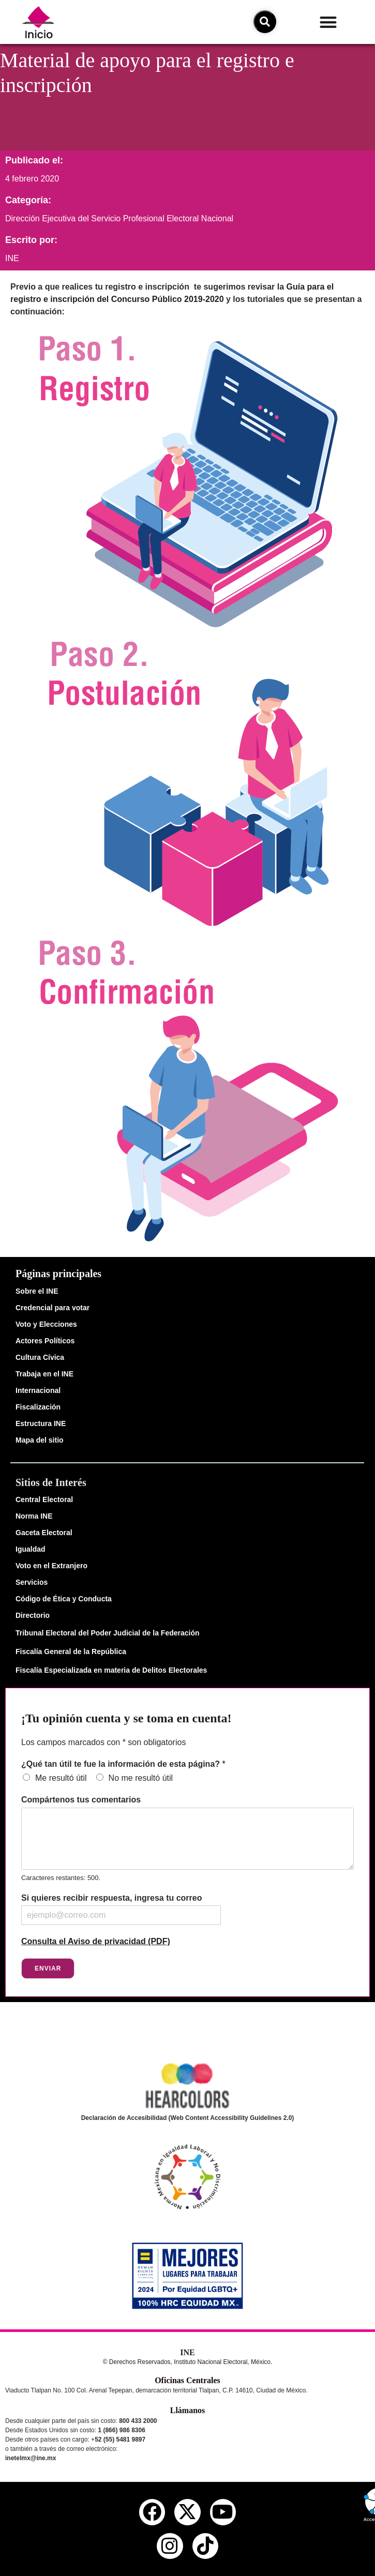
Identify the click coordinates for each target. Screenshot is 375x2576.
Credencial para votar (52, 1308)
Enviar (48, 1968)
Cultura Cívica (40, 1357)
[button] (328, 22)
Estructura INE (41, 1423)
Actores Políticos (45, 1341)
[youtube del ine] (223, 2512)
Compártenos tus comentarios (81, 1799)
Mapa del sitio (40, 1440)
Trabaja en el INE (44, 1374)
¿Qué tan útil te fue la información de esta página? (123, 1764)
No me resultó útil (141, 1778)
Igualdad (31, 1549)
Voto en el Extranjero (51, 1566)
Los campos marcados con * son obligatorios (103, 1742)
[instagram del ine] (170, 2546)
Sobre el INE (37, 1291)
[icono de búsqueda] (264, 21)
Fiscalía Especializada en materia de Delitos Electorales (111, 1670)
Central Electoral (44, 1499)
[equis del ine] (187, 2512)
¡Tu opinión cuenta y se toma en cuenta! (126, 1718)
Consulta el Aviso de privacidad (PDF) (95, 1941)
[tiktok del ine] (205, 2546)
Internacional (38, 1390)
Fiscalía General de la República (71, 1651)
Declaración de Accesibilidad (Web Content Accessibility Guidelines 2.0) (187, 2118)
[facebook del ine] (152, 2512)
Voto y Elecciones (46, 1324)
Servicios (32, 1582)
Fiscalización (38, 1407)
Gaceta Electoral (44, 1532)
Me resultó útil (61, 1778)
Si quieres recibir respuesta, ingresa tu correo (111, 1897)
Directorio (33, 1615)
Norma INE (34, 1516)
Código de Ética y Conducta (64, 1599)
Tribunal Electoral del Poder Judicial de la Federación (108, 1633)
